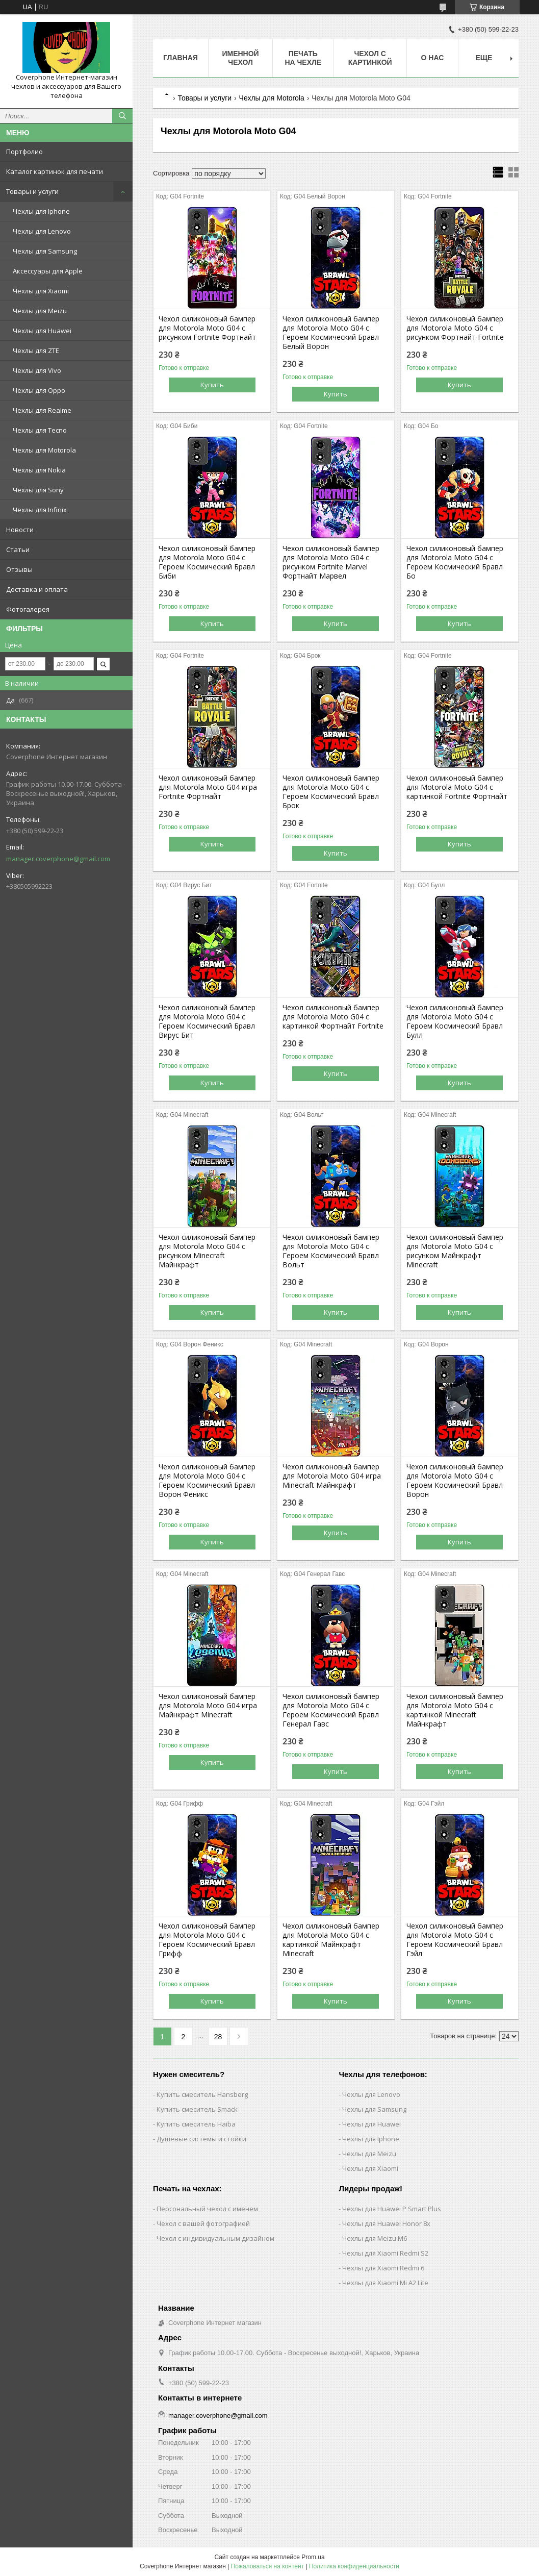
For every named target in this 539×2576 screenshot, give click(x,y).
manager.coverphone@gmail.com (58, 858)
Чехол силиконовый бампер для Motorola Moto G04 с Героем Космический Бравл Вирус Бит (207, 1021)
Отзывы (19, 569)
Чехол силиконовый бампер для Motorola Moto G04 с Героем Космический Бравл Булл (454, 1021)
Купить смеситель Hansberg (202, 2094)
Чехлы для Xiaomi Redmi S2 (385, 2253)
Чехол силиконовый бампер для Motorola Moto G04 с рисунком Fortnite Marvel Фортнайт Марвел (331, 562)
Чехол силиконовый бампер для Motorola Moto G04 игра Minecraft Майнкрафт (332, 1476)
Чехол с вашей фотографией (203, 2223)
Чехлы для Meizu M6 (374, 2238)
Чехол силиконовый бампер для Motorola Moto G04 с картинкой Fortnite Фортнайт (456, 787)
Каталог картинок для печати (54, 171)
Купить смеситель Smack (197, 2109)
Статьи (18, 549)
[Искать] (122, 115)
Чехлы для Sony (38, 489)
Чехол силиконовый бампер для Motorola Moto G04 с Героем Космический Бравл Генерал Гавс (331, 1710)
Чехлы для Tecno (40, 430)
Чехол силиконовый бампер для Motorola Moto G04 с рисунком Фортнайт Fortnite (455, 328)
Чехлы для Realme (42, 410)
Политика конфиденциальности (354, 2566)
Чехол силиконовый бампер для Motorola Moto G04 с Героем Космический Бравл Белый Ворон (331, 332)
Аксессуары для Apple (48, 271)
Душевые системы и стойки (201, 2138)
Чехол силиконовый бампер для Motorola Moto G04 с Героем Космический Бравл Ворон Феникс (207, 1480)
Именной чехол (240, 57)
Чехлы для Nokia (39, 469)
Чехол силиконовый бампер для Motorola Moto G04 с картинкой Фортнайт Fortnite (333, 1017)
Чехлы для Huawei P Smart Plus (391, 2208)
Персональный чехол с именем (207, 2208)
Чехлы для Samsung (45, 251)
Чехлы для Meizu (40, 310)
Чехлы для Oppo (39, 390)
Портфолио (24, 151)
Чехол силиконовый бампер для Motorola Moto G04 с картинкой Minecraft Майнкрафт (454, 1710)
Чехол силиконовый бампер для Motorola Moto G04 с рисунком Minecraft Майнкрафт (207, 1251)
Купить (212, 384)
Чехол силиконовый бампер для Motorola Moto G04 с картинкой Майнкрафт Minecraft (331, 1939)
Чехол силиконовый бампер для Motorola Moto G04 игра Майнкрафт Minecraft (208, 1705)
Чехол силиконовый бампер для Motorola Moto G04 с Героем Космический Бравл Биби (207, 562)
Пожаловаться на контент (267, 2566)
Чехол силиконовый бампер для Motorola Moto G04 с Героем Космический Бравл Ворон (454, 1480)
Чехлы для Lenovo (42, 231)
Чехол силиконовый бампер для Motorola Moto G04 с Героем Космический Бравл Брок (331, 791)
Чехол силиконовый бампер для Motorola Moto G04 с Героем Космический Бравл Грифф (207, 1939)
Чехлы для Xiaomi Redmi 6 (383, 2267)
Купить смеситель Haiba (196, 2124)
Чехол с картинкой (370, 57)
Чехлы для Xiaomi (41, 290)
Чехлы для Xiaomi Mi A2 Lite (385, 2282)
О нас (432, 58)
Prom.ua (312, 2557)
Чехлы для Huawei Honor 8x (386, 2223)
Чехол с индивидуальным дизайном (215, 2238)
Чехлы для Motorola (44, 450)
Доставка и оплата (37, 589)
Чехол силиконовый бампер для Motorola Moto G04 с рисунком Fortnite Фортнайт (207, 328)
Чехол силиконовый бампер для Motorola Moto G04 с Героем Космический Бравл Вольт (331, 1251)
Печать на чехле (303, 57)
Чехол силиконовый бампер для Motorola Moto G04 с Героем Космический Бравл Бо (454, 562)
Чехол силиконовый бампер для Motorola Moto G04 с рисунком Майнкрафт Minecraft (454, 1251)
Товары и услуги (32, 191)
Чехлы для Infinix (40, 509)
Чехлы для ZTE (36, 350)
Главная (180, 58)
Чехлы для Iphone (41, 211)
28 (218, 2037)
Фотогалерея (27, 609)
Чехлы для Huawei (42, 330)
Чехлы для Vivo (37, 370)
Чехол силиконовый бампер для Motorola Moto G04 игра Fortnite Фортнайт (208, 787)
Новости (20, 529)
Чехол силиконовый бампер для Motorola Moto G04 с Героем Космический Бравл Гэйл (454, 1939)
